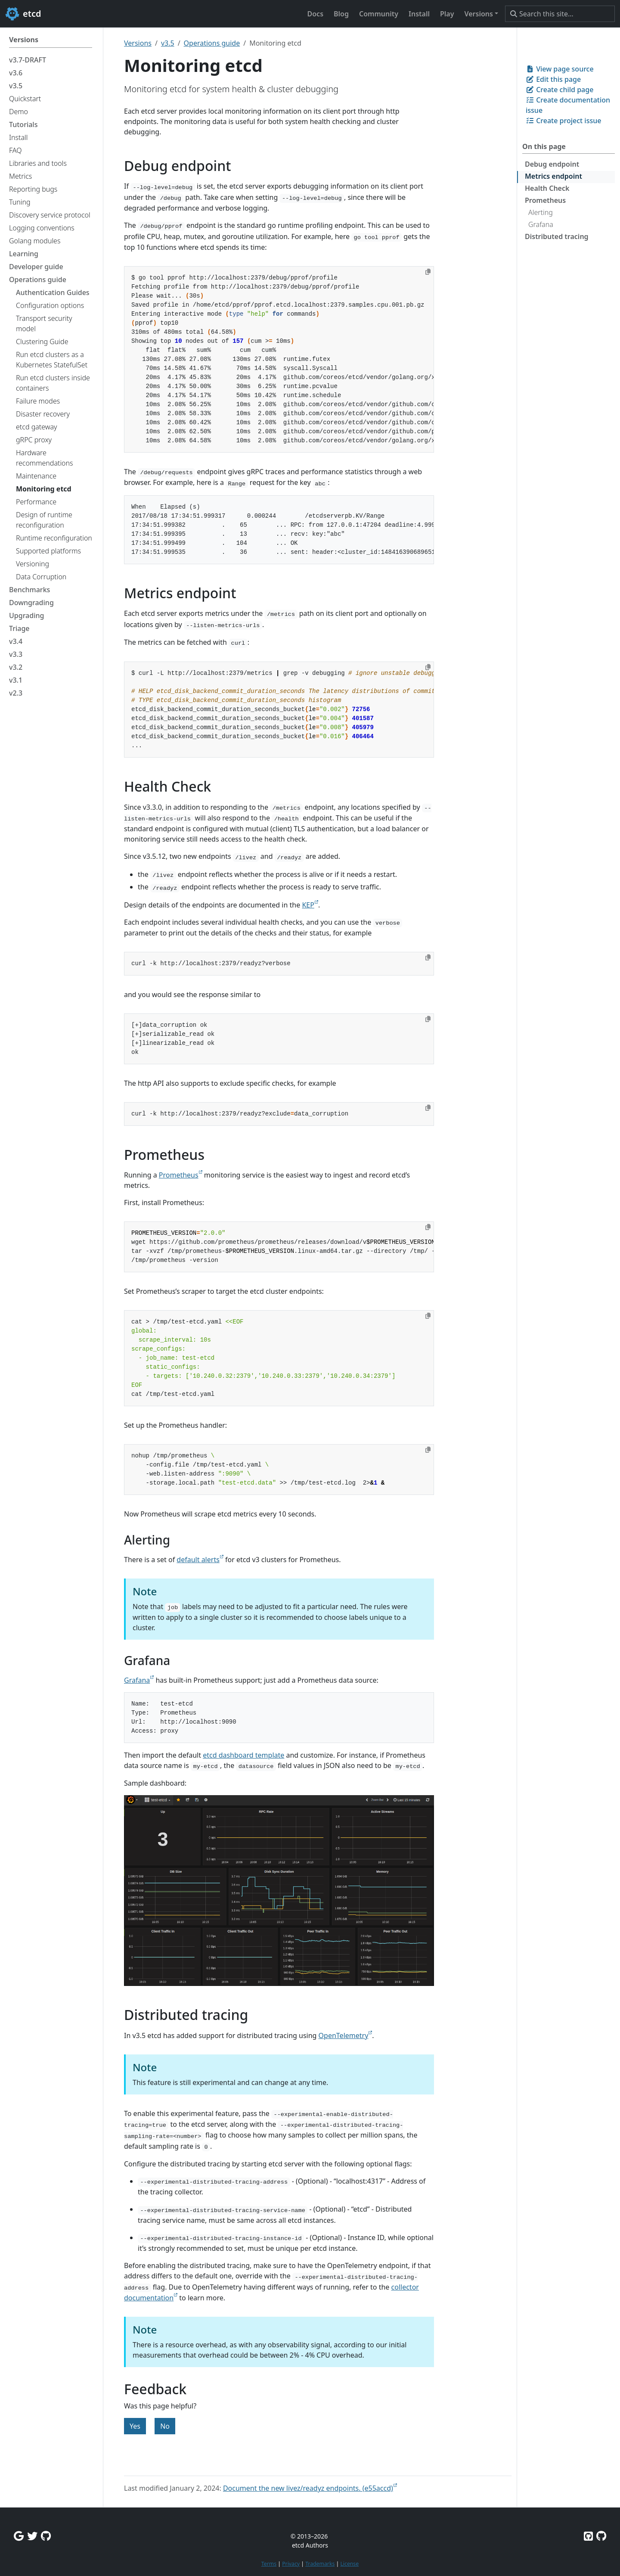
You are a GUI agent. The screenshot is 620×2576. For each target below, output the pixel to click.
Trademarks (320, 2563)
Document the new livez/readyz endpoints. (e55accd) (308, 2488)
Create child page (559, 89)
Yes (135, 2426)
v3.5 (167, 43)
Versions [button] (478, 14)
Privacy (291, 2563)
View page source (560, 69)
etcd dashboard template (243, 1755)
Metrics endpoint (553, 176)
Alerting (540, 212)
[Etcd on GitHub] (588, 2536)
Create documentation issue (568, 105)
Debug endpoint (552, 164)
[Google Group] (19, 2536)
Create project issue (563, 120)
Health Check (547, 188)
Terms (268, 2563)
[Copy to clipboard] (428, 272)
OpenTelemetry (344, 2035)
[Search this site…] (560, 14)
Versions (138, 43)
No (165, 2426)
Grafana (540, 224)
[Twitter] (32, 2536)
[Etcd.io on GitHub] (601, 2536)
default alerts (198, 1559)
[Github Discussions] (46, 2536)
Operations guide (212, 43)
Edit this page (553, 79)
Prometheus (545, 200)
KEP (308, 905)
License (349, 2563)
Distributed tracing (557, 236)
